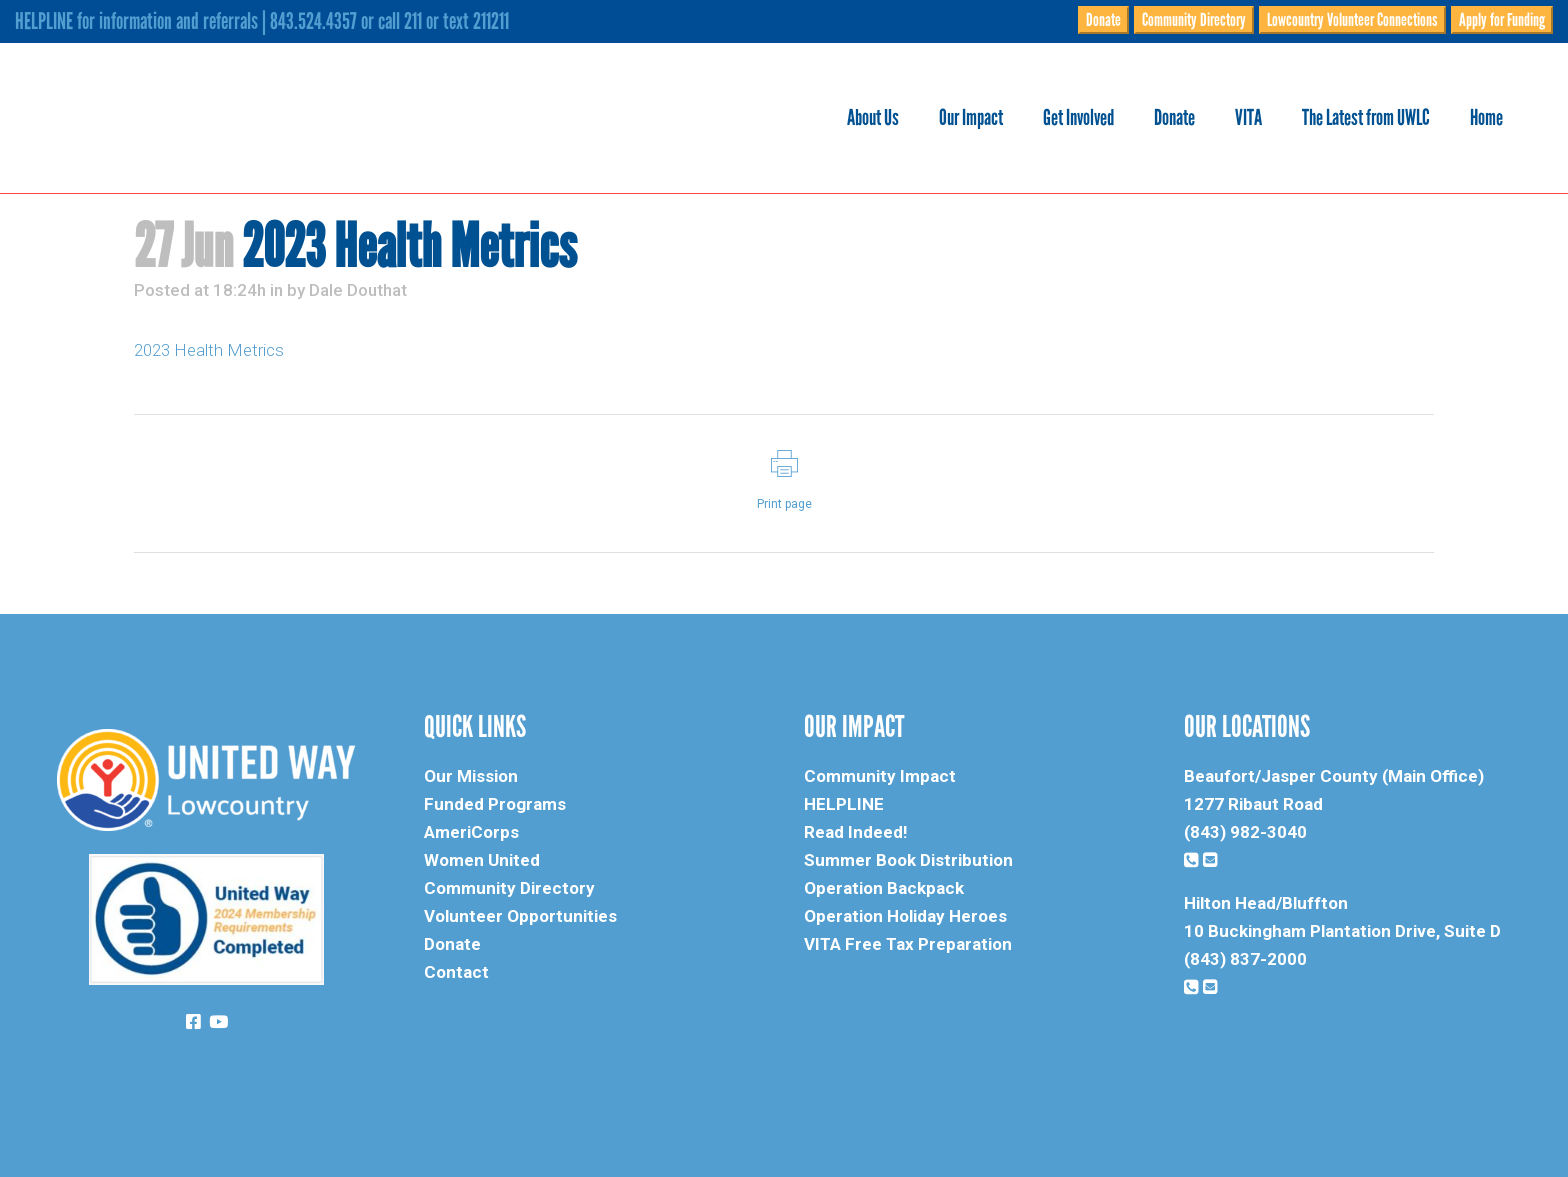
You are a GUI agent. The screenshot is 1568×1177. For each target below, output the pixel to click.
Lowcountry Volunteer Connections (1352, 20)
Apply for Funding (1502, 20)
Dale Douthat (358, 290)
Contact (456, 972)
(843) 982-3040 (1245, 832)
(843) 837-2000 (1245, 959)
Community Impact (880, 776)
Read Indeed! (856, 832)
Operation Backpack (884, 888)
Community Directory (1194, 20)
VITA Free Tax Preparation (908, 944)
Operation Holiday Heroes (905, 916)
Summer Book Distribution (908, 860)
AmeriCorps (471, 832)
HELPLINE (844, 804)
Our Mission (471, 776)
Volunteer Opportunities (520, 916)
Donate (1103, 20)
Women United (482, 860)
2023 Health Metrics (209, 350)
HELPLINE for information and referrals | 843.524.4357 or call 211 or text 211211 (262, 21)
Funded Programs (495, 804)
